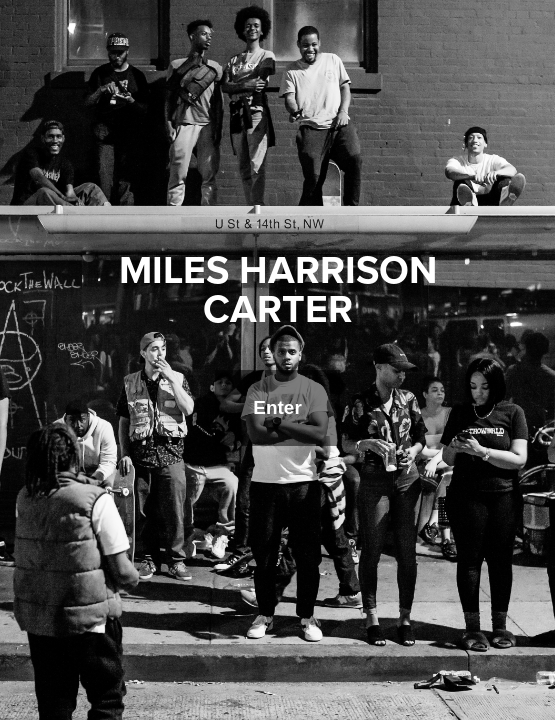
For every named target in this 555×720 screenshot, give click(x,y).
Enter (277, 407)
